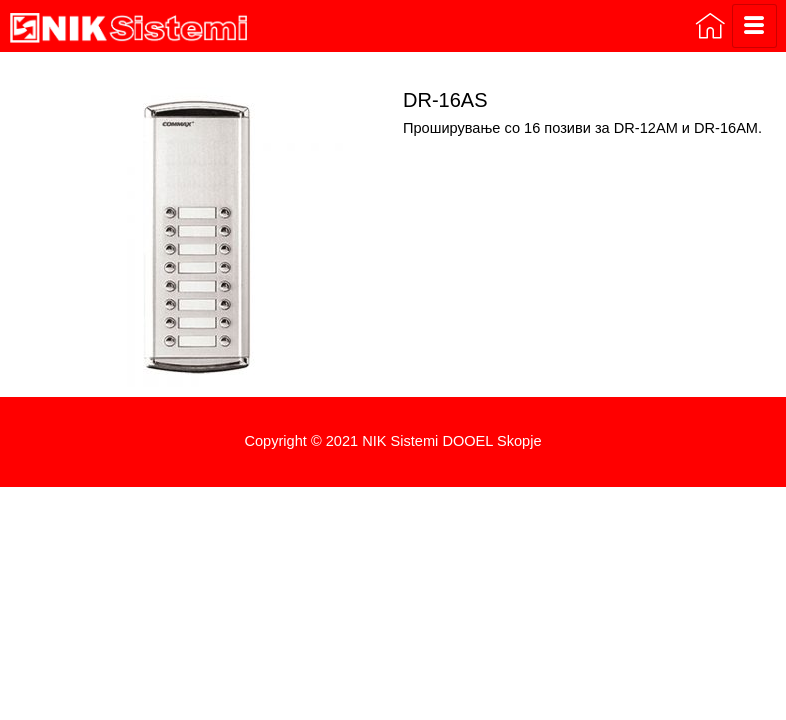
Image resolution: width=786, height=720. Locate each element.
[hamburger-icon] (754, 26)
